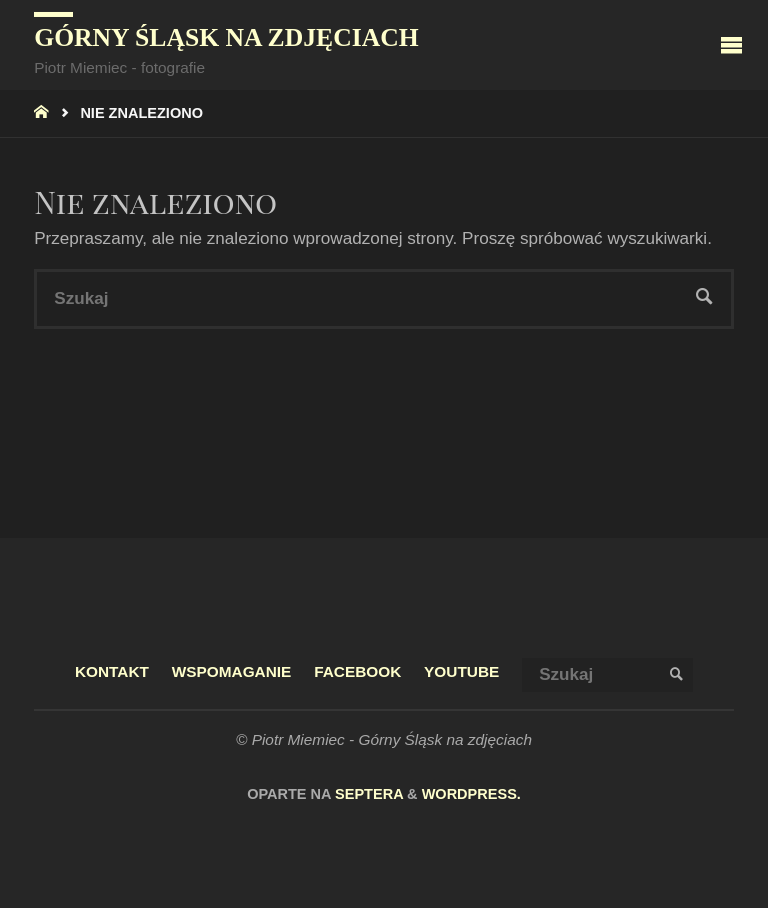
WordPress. (471, 794)
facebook (357, 671)
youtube (461, 671)
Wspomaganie (232, 671)
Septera (367, 794)
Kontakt (112, 671)
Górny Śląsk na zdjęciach (226, 37)
